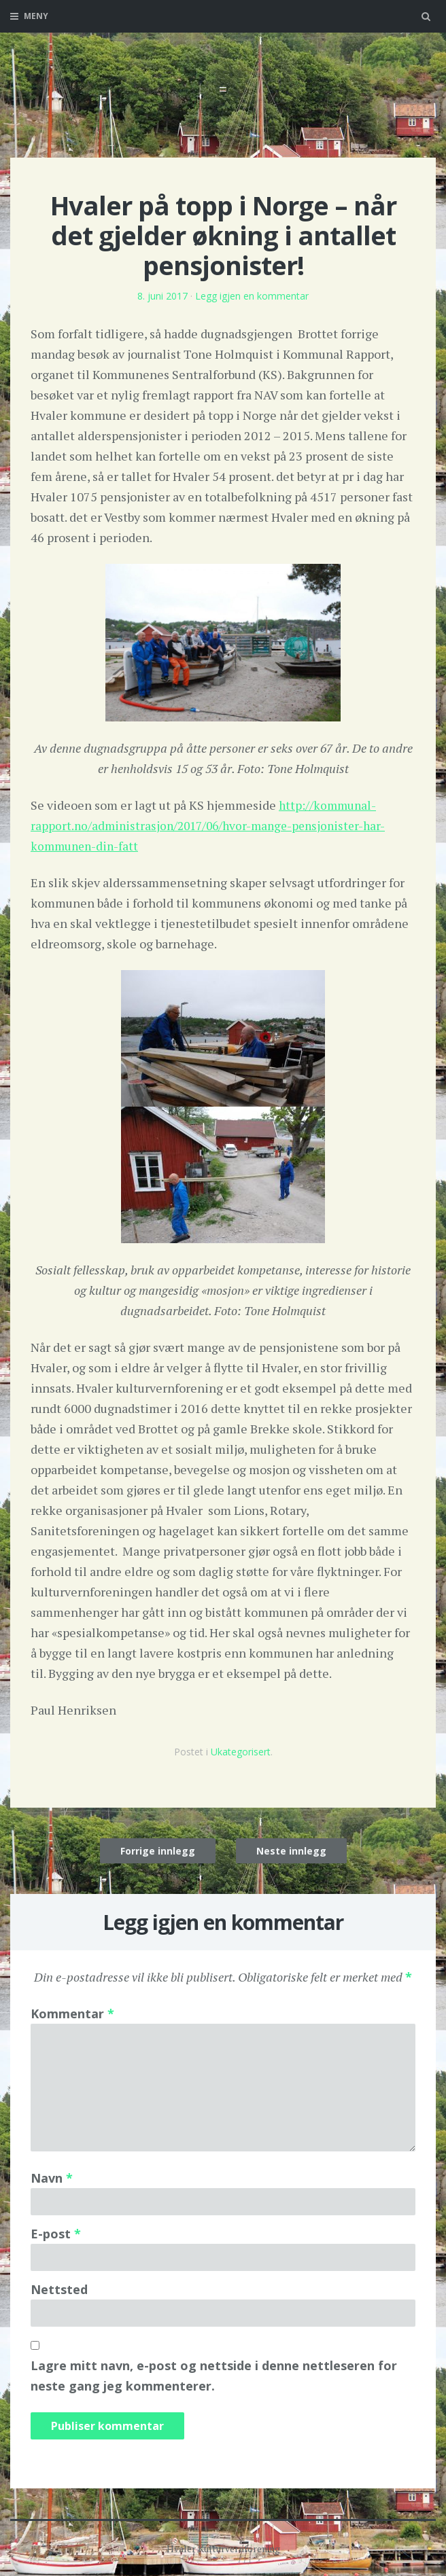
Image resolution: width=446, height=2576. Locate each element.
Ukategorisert (241, 1751)
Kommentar (72, 2013)
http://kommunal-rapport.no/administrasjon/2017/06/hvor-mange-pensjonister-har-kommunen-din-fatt (214, 825)
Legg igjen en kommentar (252, 295)
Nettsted (59, 2289)
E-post (56, 2233)
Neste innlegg (291, 1850)
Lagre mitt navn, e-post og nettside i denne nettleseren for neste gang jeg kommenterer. (214, 2375)
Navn (52, 2178)
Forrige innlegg (157, 1850)
